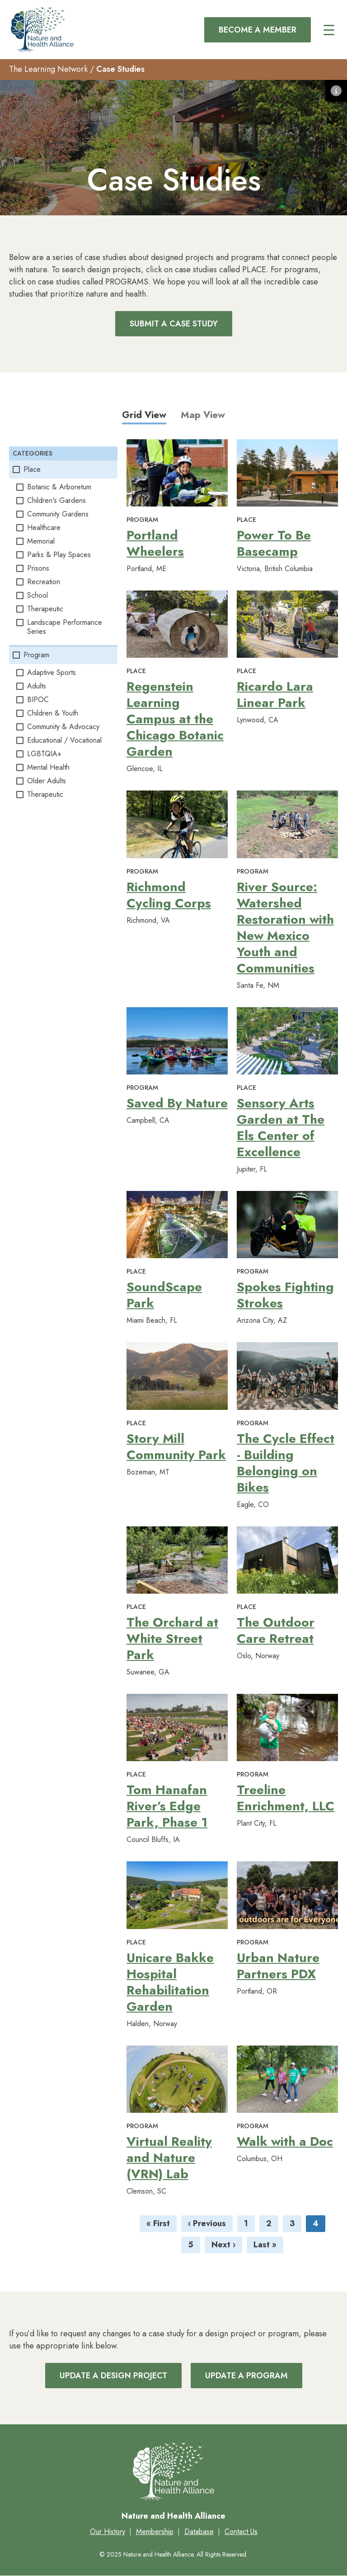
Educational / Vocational (64, 740)
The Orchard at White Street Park (172, 1638)
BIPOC (38, 699)
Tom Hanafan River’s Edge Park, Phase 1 (167, 1806)
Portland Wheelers (155, 543)
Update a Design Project (113, 2375)
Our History (107, 2531)
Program (36, 655)
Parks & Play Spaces (59, 554)
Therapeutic (45, 609)
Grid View (144, 415)
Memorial (41, 541)
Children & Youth (52, 713)
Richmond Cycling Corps (169, 895)
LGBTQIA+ (44, 753)
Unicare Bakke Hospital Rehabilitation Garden (170, 1982)
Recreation (43, 581)
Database (199, 2531)
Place (32, 469)
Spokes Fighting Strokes (285, 1295)
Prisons (38, 568)
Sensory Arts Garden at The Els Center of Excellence (280, 1127)
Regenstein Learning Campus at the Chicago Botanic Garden (175, 719)
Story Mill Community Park (176, 1446)
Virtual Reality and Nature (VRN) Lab (169, 2157)
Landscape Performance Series (64, 627)
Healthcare (44, 527)
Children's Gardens (56, 500)
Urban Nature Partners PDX (278, 1965)
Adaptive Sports (51, 672)
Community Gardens (58, 514)
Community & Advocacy (63, 726)
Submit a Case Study (174, 324)
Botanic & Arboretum (59, 487)
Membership (155, 2531)
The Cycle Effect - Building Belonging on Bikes (285, 1463)
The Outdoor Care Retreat (275, 1630)
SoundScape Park (164, 1295)
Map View (203, 415)
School (37, 595)
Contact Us (241, 2531)
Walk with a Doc (285, 2141)
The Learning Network (48, 69)
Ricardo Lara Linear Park (275, 694)
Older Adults (46, 781)
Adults (36, 686)
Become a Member (257, 30)
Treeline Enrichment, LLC (285, 1798)
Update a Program (246, 2375)
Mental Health (48, 767)
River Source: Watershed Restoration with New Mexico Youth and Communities (285, 927)
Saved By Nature (177, 1103)
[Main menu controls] (329, 30)
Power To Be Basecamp (274, 543)
